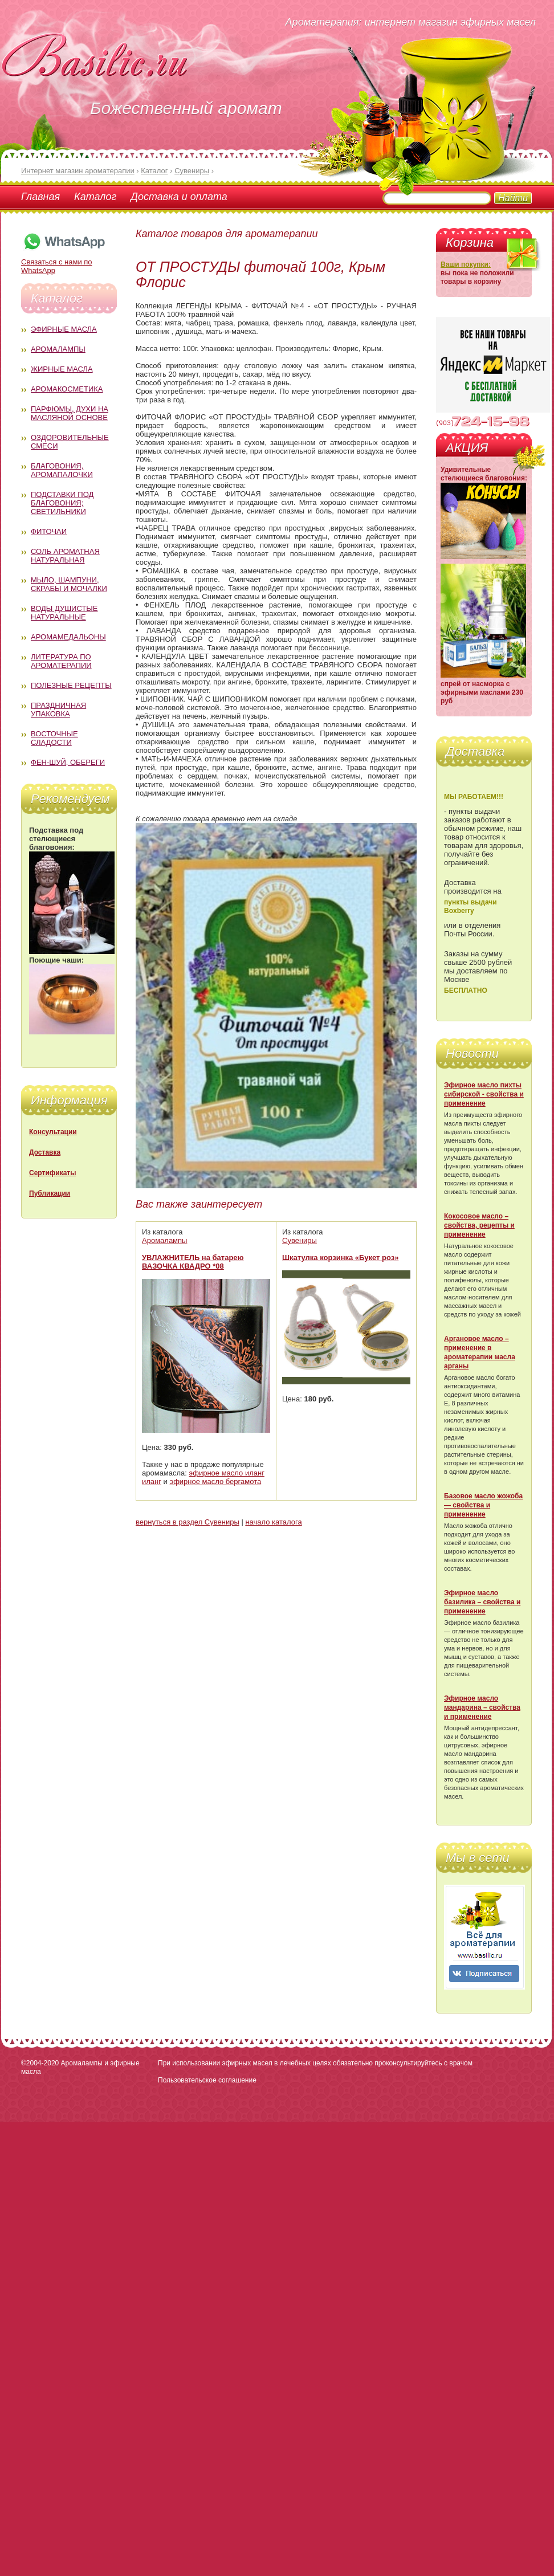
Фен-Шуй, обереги (68, 762)
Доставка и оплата (179, 196)
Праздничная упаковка (58, 709)
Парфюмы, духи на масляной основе (69, 413)
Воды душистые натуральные (64, 612)
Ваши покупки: (466, 264)
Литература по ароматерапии (61, 661)
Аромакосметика (67, 389)
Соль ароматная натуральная (65, 555)
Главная (40, 196)
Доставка (44, 1152)
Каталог (95, 196)
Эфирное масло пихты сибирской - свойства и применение (484, 1094)
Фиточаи (49, 531)
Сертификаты (52, 1173)
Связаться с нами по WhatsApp (64, 262)
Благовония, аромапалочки (62, 470)
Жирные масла (62, 369)
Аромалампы (58, 349)
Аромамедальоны (68, 637)
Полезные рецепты (71, 685)
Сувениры (299, 1240)
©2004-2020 (40, 2063)
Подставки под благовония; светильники (62, 503)
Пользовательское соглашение (207, 2080)
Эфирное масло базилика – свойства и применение (482, 1602)
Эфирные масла (64, 329)
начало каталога (273, 1522)
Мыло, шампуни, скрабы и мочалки (69, 584)
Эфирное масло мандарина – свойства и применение (482, 1707)
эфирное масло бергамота (216, 1481)
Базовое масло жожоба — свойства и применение (483, 1505)
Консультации (53, 1132)
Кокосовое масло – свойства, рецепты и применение (479, 1225)
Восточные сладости (54, 738)
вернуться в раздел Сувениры (187, 1522)
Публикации (49, 1193)
